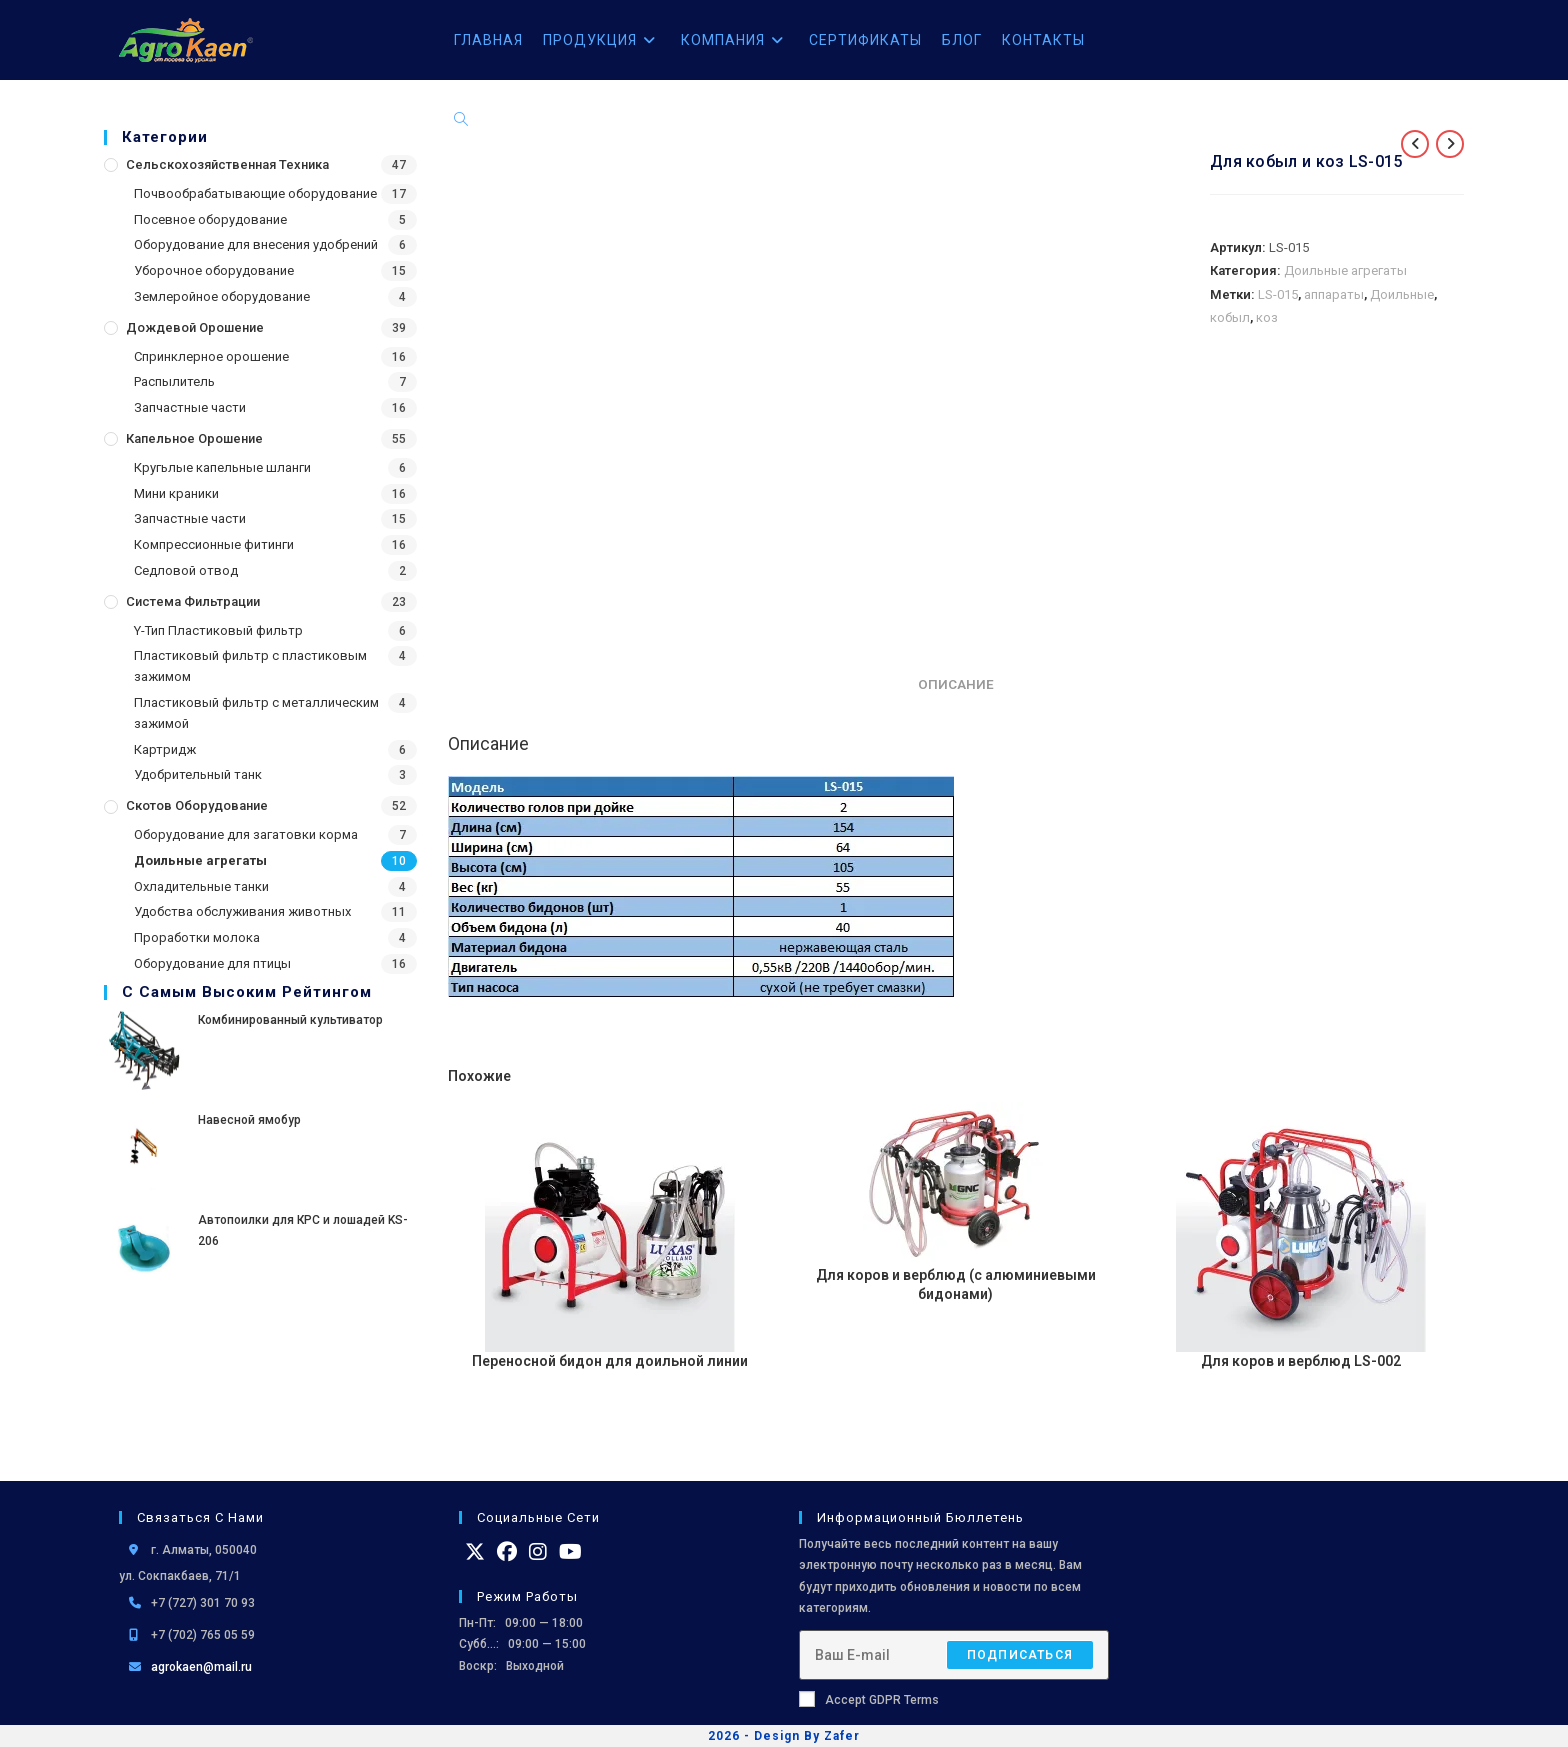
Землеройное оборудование (222, 296)
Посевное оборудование (210, 219)
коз (1267, 317)
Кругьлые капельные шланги (222, 467)
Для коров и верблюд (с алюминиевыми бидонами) (956, 1285)
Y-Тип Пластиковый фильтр (218, 630)
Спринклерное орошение (211, 356)
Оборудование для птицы (212, 963)
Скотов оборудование (197, 805)
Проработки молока (197, 937)
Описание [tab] (956, 684)
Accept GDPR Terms (869, 1699)
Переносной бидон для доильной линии (610, 1361)
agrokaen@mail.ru (201, 1667)
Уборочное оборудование (214, 270)
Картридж (165, 749)
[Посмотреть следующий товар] (1450, 144)
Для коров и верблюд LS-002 (1301, 1361)
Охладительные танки (201, 886)
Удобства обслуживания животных (242, 911)
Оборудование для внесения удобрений (256, 244)
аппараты (1334, 294)
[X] (475, 1552)
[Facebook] (507, 1552)
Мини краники (176, 493)
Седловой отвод (186, 570)
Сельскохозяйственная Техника (227, 164)
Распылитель (174, 381)
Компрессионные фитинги (214, 544)
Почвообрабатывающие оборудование (255, 193)
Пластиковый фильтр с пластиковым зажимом (250, 666)
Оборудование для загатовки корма (246, 834)
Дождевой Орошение (195, 327)
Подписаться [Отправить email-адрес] (1020, 1655)
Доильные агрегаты (200, 860)
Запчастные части (190, 407)
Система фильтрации (193, 601)
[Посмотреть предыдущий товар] (1415, 144)
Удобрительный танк (198, 774)
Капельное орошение (194, 438)
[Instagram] (538, 1552)
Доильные (1402, 294)
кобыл (1230, 317)
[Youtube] (570, 1552)
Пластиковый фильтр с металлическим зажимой (256, 713)
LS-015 (1278, 294)
